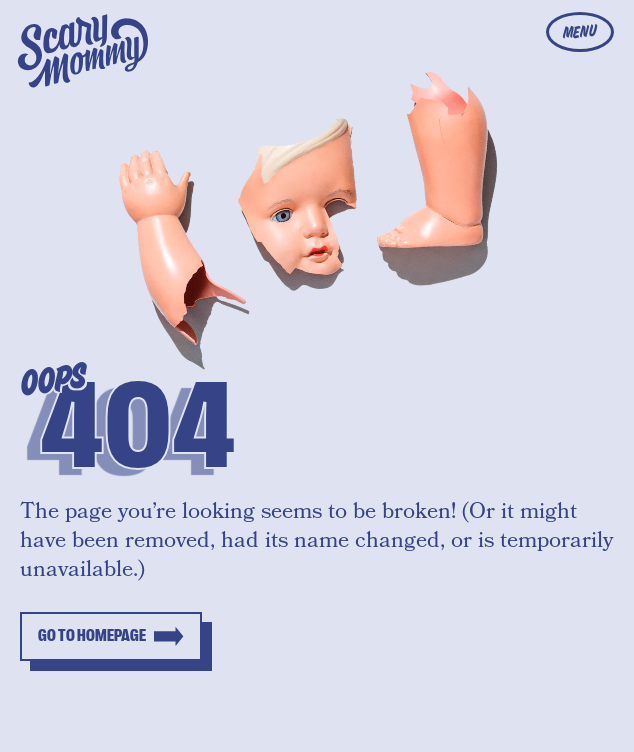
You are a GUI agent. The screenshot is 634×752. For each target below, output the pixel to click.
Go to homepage (92, 636)
